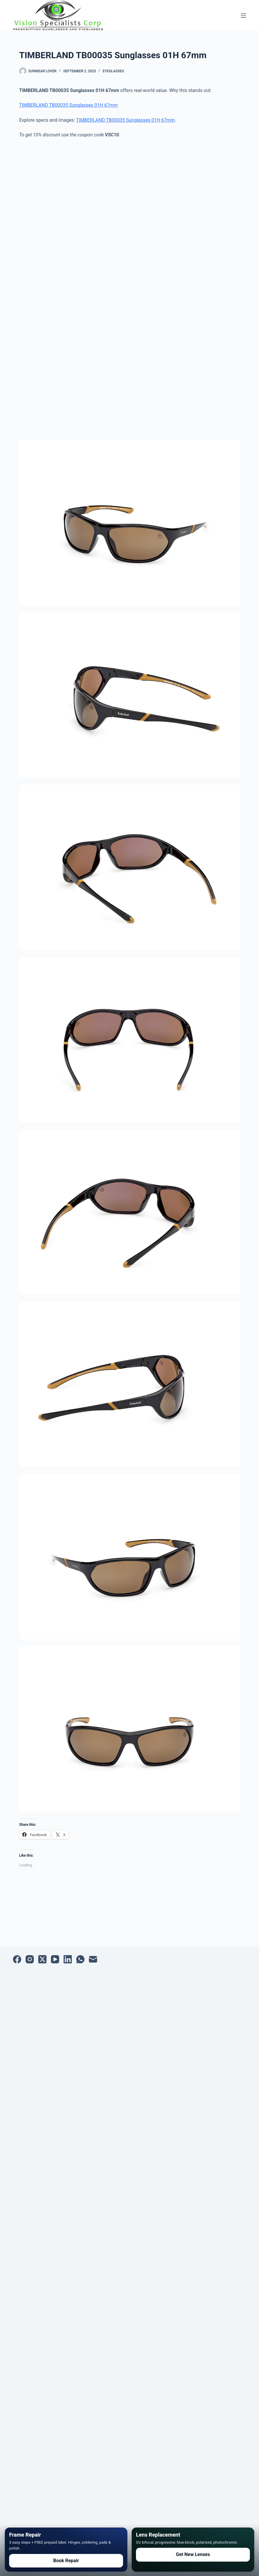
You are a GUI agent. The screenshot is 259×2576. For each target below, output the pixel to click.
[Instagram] (30, 1959)
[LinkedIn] (68, 1959)
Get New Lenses (193, 2554)
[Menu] (243, 15)
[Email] (93, 1959)
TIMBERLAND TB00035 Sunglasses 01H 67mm (68, 105)
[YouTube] (55, 1959)
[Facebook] (17, 1959)
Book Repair (66, 2560)
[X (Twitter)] (42, 1959)
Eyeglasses (113, 71)
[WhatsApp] (80, 1959)
